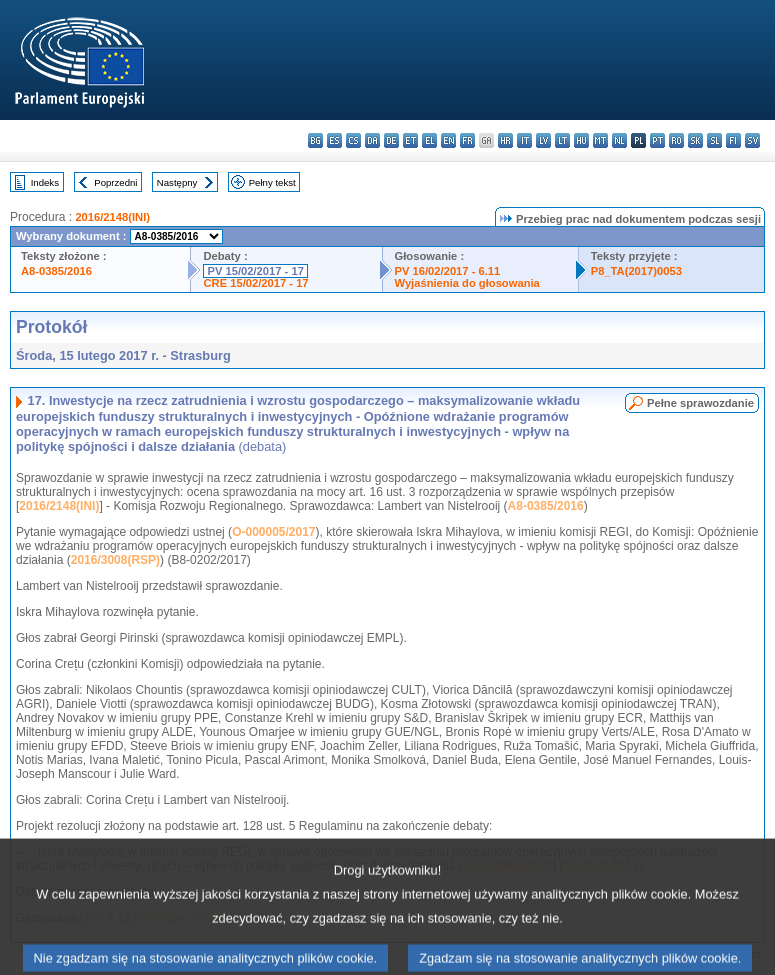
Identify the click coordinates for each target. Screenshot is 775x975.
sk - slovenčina (695, 140)
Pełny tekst (272, 182)
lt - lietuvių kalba (562, 140)
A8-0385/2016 (56, 271)
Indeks (45, 182)
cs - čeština (353, 140)
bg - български (315, 140)
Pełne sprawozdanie (700, 403)
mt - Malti (600, 140)
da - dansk (372, 140)
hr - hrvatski (505, 140)
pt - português (657, 140)
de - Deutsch (391, 140)
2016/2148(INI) (112, 217)
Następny (177, 182)
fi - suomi (733, 140)
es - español (334, 140)
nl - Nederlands (619, 140)
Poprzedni (115, 182)
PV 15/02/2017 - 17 (255, 271)
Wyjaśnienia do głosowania (467, 283)
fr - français (467, 140)
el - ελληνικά (429, 140)
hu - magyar (581, 140)
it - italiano (524, 140)
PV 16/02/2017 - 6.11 (448, 271)
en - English (448, 140)
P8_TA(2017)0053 (636, 271)
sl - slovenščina (714, 140)
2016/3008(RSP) (115, 560)
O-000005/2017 (273, 532)
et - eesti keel (410, 140)
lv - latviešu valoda (543, 140)
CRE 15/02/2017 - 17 (255, 283)
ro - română (676, 140)
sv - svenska (752, 140)
